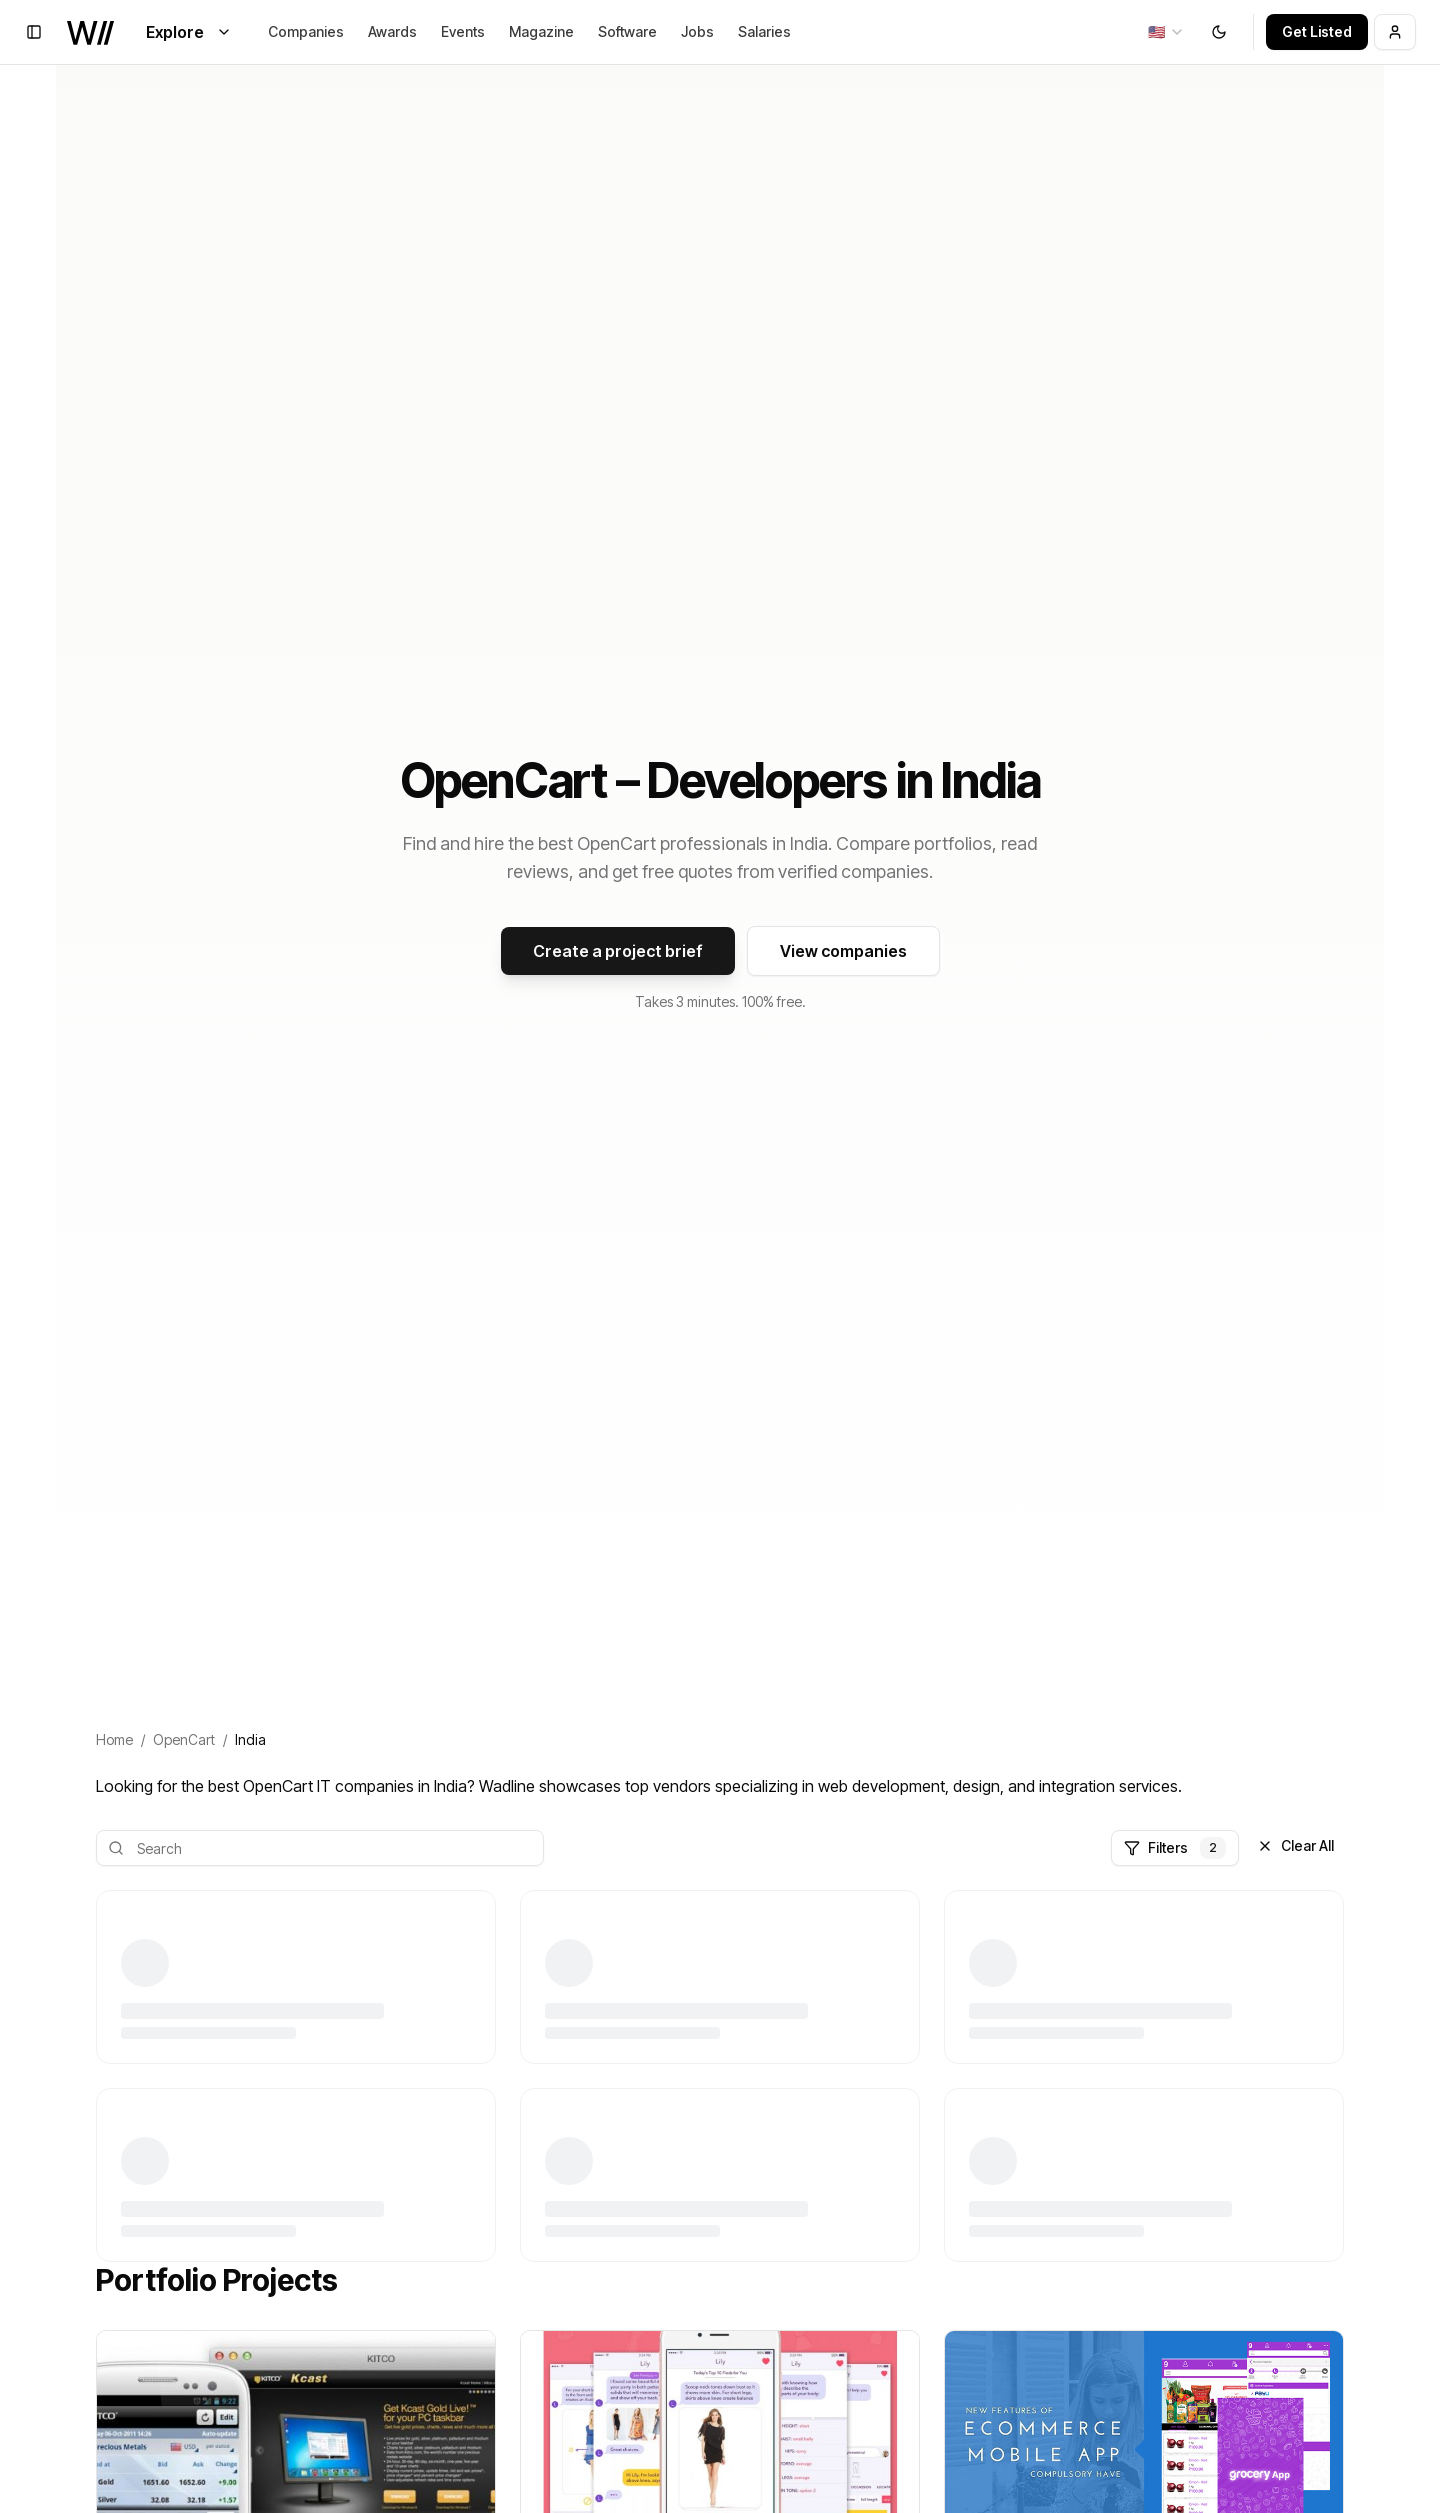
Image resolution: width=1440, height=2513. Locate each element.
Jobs (697, 31)
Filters (1175, 1848)
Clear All (1295, 1845)
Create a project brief (618, 951)
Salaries (764, 31)
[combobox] (1166, 32)
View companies (843, 951)
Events (463, 31)
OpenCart (184, 1739)
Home (114, 1739)
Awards (392, 31)
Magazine (541, 31)
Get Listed (1317, 31)
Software (627, 31)
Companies (306, 31)
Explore (189, 32)
